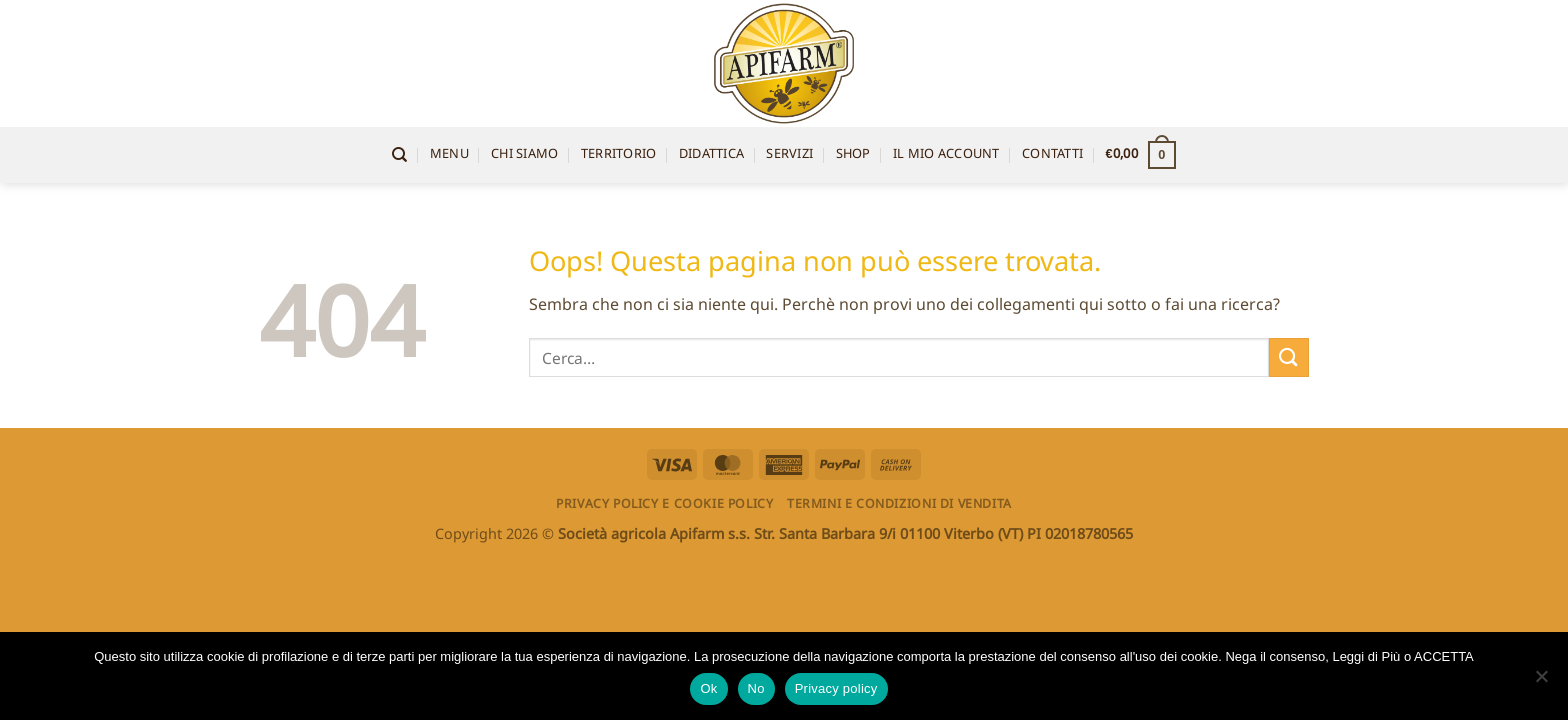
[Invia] (1289, 357)
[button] (1140, 155)
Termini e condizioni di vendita (899, 503)
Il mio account (946, 154)
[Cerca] (399, 155)
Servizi (789, 154)
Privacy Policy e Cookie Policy (664, 503)
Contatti (1052, 154)
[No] (1541, 682)
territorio (619, 154)
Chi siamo (524, 154)
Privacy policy (836, 688)
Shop (853, 154)
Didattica (711, 154)
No (756, 688)
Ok (708, 688)
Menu (449, 154)
